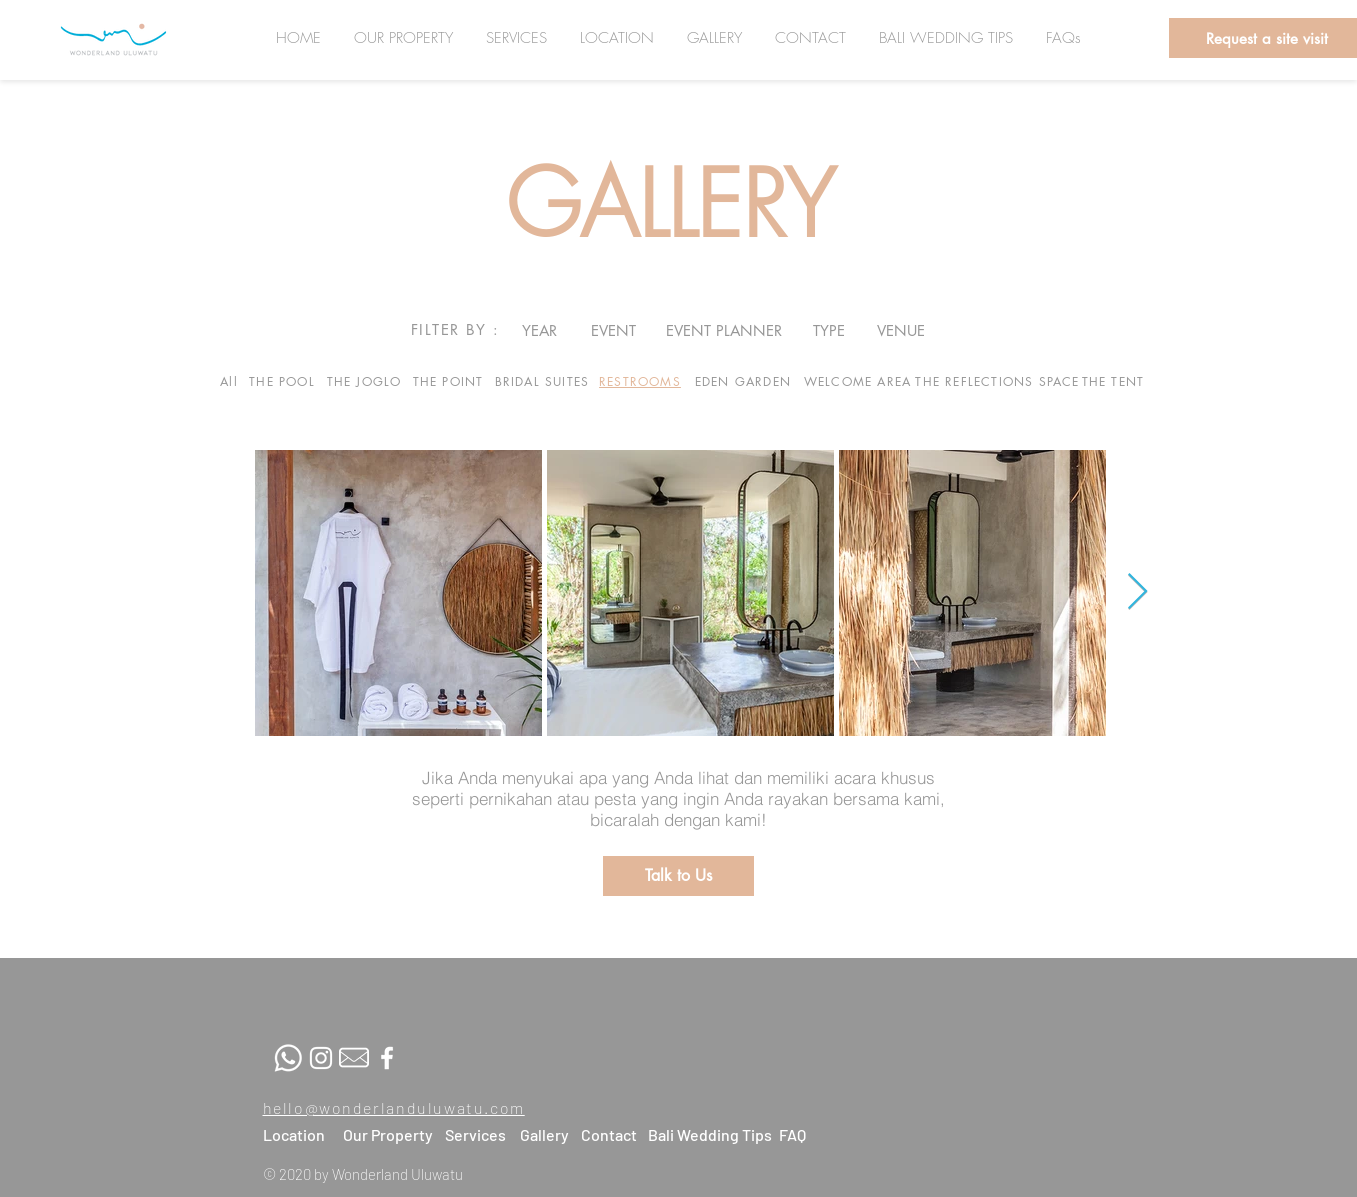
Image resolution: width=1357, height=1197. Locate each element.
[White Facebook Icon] (387, 1058)
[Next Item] (1137, 592)
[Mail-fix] (354, 1058)
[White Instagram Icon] (321, 1058)
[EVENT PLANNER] (724, 330)
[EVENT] (613, 330)
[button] (678, 876)
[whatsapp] (288, 1058)
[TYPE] (829, 330)
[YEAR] (539, 330)
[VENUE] (901, 330)
